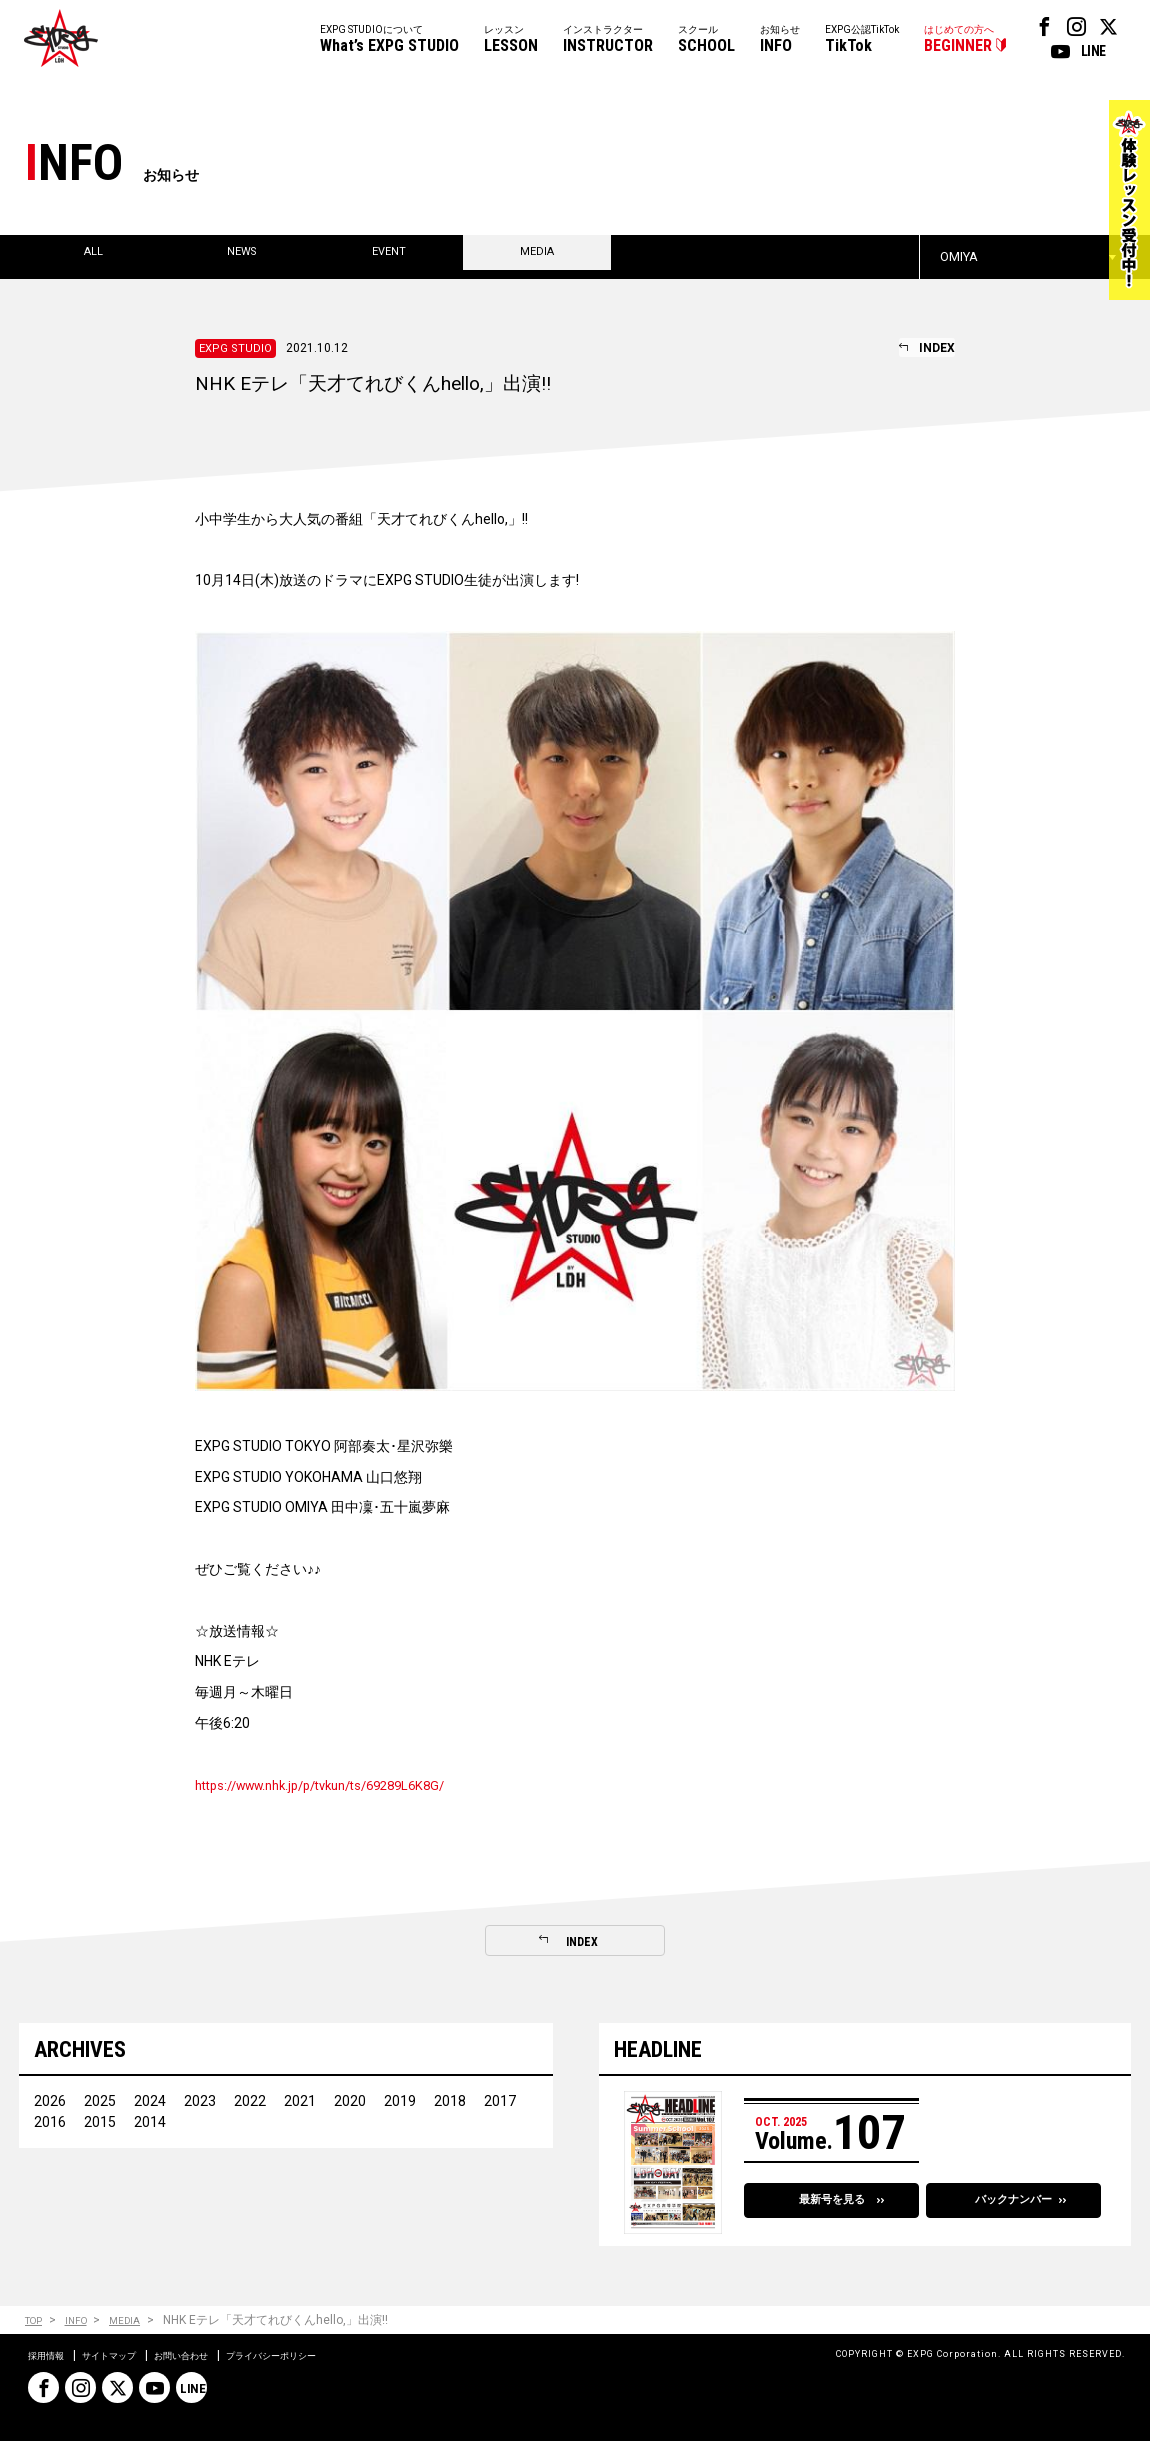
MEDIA (142, 2324)
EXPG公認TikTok (862, 40)
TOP (36, 2324)
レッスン (511, 40)
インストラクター (608, 40)
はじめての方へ (959, 40)
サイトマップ (130, 2359)
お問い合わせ (220, 2359)
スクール (706, 40)
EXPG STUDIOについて (389, 40)
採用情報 (52, 2359)
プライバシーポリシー (334, 2359)
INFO (86, 2324)
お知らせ (780, 40)
